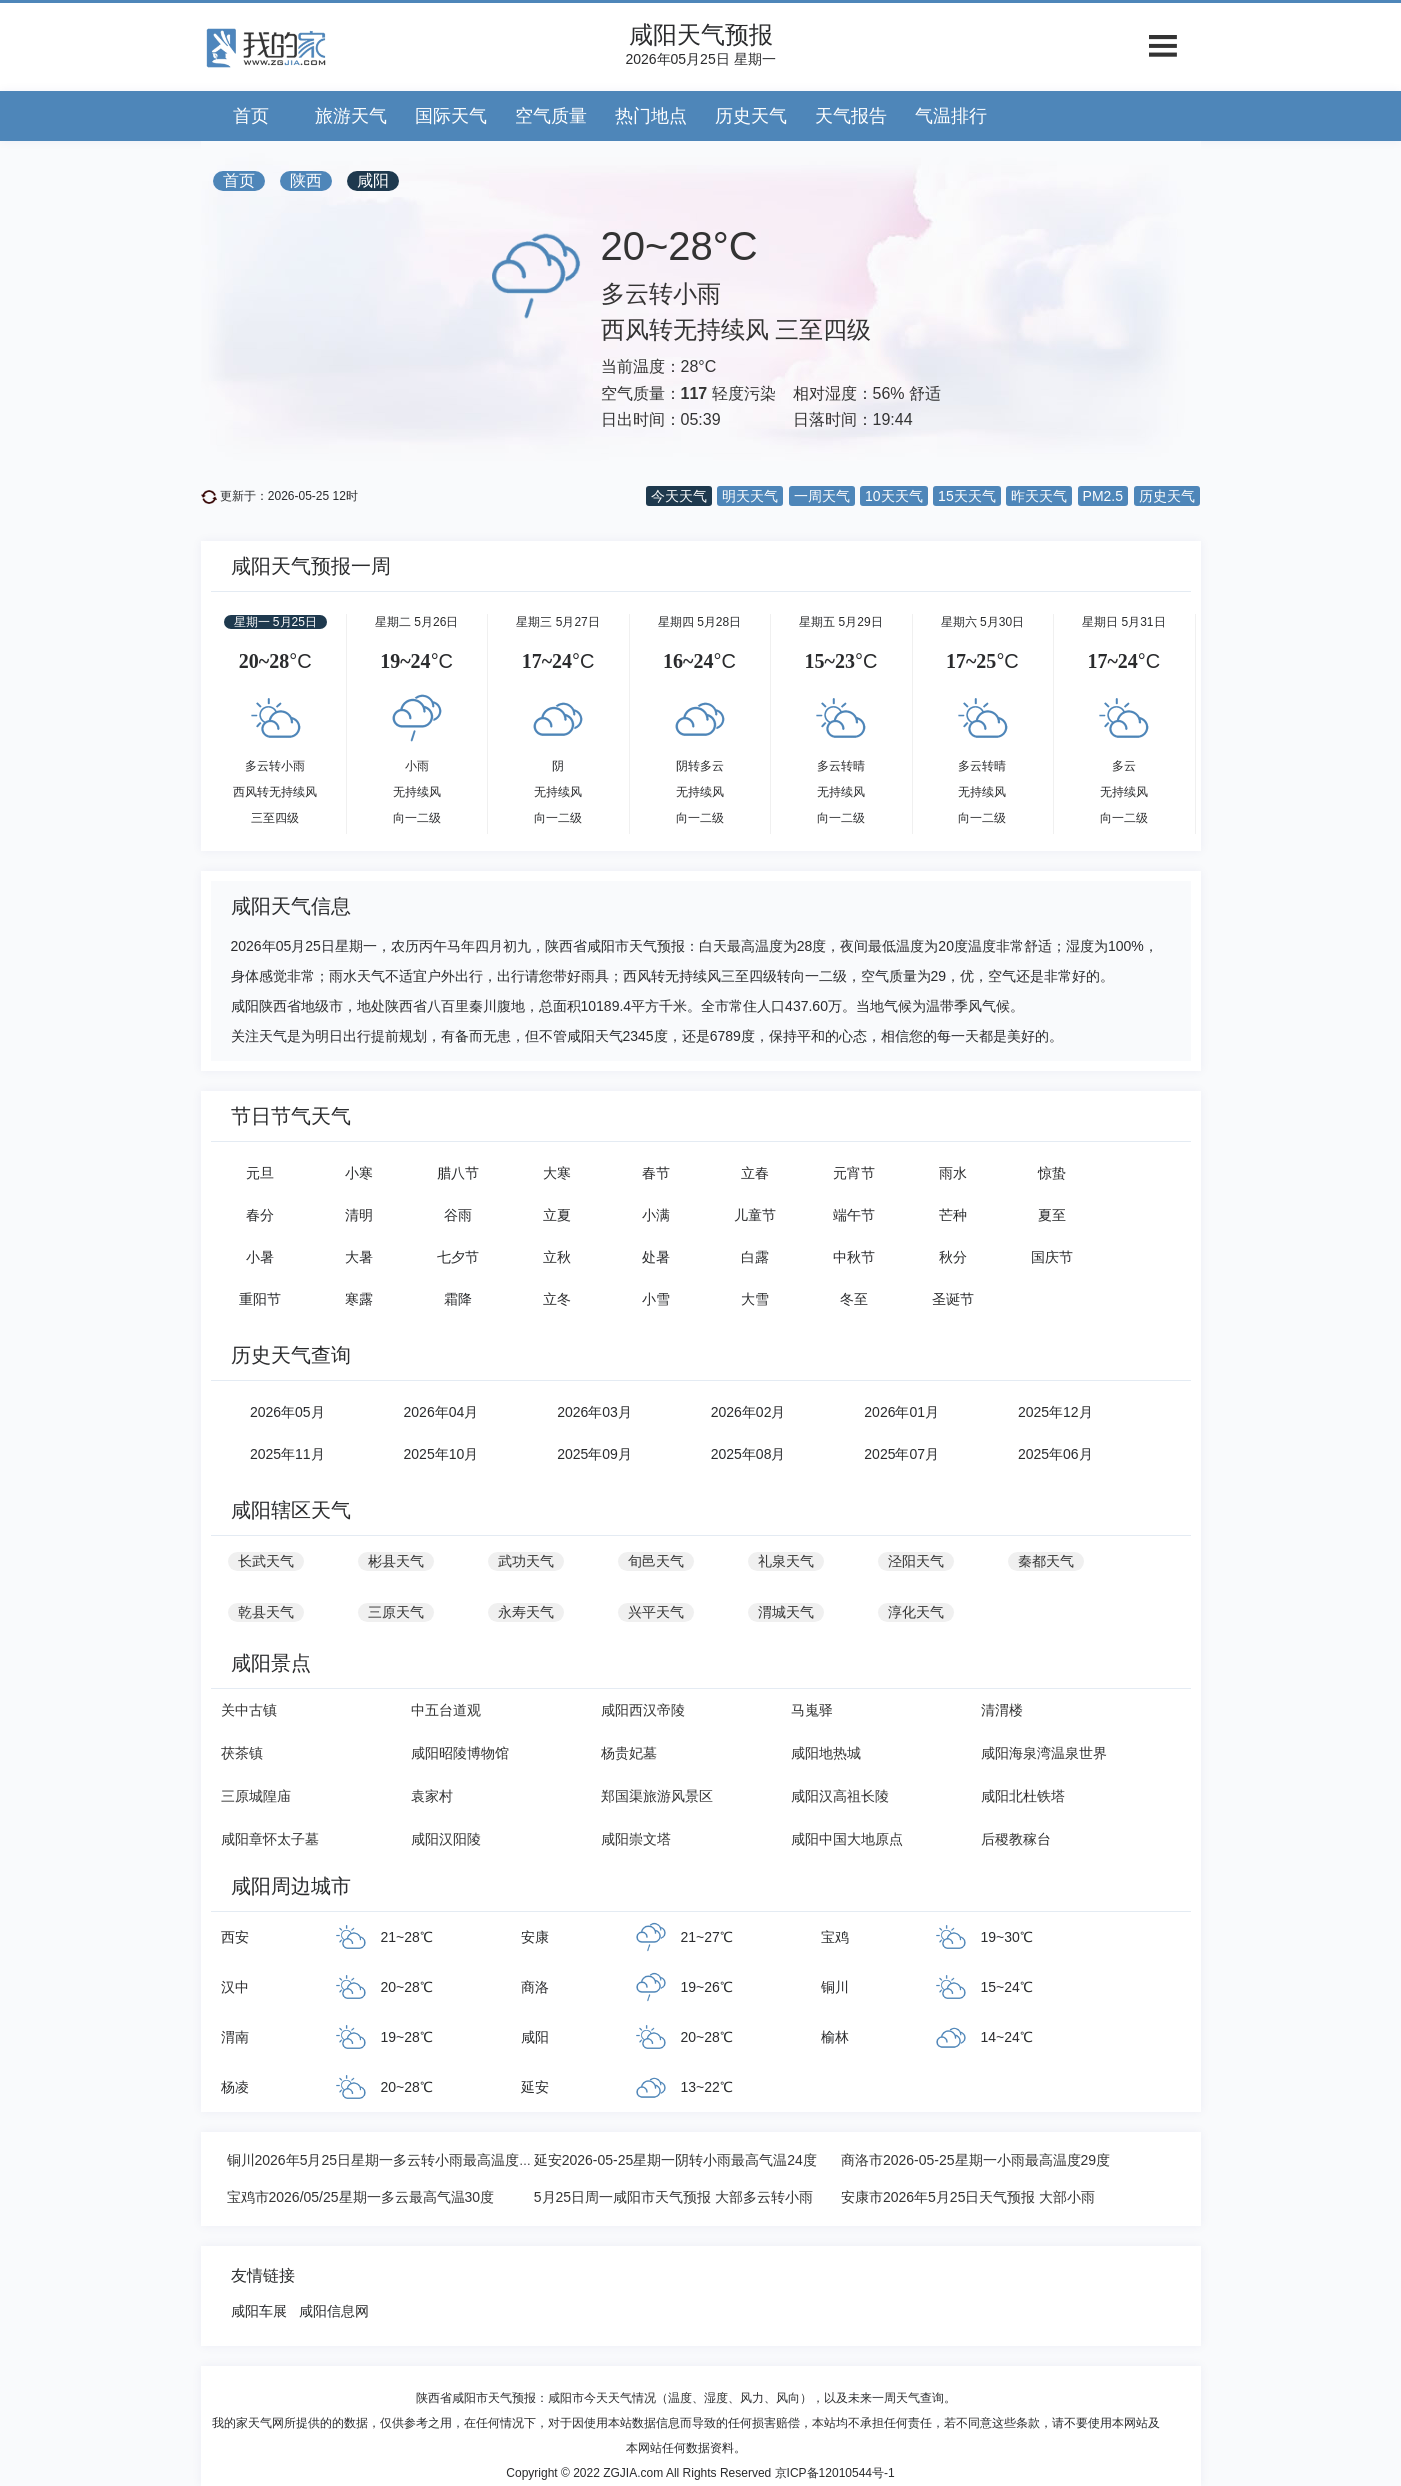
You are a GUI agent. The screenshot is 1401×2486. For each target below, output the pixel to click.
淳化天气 (916, 1612)
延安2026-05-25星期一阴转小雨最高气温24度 (675, 2160)
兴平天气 (656, 1612)
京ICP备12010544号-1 (835, 2473)
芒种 (953, 1215)
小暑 (260, 1257)
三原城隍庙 (256, 1796)
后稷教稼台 (1016, 1839)
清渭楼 (1002, 1710)
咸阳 (373, 180)
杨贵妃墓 (629, 1753)
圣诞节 (953, 1299)
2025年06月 (1055, 1454)
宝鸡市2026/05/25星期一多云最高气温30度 (361, 2197)
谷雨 (458, 1215)
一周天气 (822, 496)
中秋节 (854, 1257)
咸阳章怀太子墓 (270, 1839)
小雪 (656, 1299)
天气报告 (851, 116)
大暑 (359, 1257)
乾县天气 (266, 1612)
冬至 (854, 1299)
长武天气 (266, 1561)
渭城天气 (786, 1612)
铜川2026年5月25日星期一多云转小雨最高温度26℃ (387, 2160)
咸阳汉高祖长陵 (840, 1796)
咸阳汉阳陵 (446, 1839)
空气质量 (551, 116)
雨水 (953, 1173)
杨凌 (235, 2087)
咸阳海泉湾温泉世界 (1044, 1753)
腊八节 (458, 1173)
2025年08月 (748, 1454)
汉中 (235, 1987)
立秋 (557, 1257)
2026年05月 (287, 1412)
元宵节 (854, 1173)
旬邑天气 (656, 1561)
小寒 (359, 1173)
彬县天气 (396, 1561)
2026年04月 (441, 1412)
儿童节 (755, 1215)
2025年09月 (594, 1454)
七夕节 (458, 1257)
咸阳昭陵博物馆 (460, 1753)
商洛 (535, 1987)
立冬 (557, 1299)
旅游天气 (351, 116)
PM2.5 (1103, 496)
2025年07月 (901, 1454)
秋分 (953, 1257)
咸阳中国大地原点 (847, 1839)
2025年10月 (441, 1454)
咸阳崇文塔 (636, 1839)
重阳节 (260, 1299)
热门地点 (651, 116)
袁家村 (432, 1796)
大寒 (557, 1173)
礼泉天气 (786, 1561)
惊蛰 (1052, 1173)
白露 (755, 1257)
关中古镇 (249, 1710)
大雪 (755, 1299)
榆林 (835, 2037)
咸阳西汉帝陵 (643, 1710)
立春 (755, 1173)
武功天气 (526, 1561)
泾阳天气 (916, 1561)
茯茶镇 (242, 1753)
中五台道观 (446, 1710)
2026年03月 (594, 1412)
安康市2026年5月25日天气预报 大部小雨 (968, 2197)
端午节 (854, 1215)
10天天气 (894, 496)
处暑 (656, 1257)
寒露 (359, 1299)
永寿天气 (526, 1612)
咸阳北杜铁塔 (1023, 1796)
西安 (235, 1937)
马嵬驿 (812, 1710)
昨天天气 (1039, 496)
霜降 (458, 1299)
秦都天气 (1046, 1561)
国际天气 (451, 116)
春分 (260, 1215)
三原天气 (396, 1612)
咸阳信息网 (334, 2311)
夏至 (1052, 1215)
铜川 (835, 1987)
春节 (656, 1173)
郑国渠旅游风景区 (657, 1796)
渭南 (235, 2037)
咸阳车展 (259, 2311)
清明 (359, 1215)
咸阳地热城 (826, 1753)
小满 (656, 1215)
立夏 (557, 1215)
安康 (535, 1937)
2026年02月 (748, 1412)
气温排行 (951, 116)
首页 (251, 116)
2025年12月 (1055, 1412)
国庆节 (1052, 1257)
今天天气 (679, 496)
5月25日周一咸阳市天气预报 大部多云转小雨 (673, 2197)
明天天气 (750, 496)
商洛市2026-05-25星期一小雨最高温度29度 (975, 2160)
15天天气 (967, 496)
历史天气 (751, 116)
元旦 (260, 1173)
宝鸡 (835, 1937)
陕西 (306, 180)
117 (694, 393)
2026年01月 (901, 1412)
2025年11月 (287, 1454)
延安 (535, 2087)
